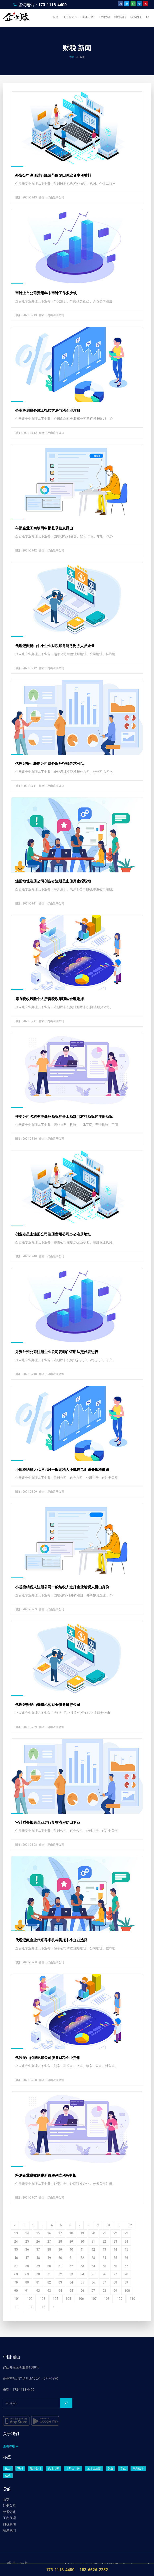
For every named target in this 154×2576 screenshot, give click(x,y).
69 (27, 2274)
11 (119, 2225)
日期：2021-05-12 (25, 432)
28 (60, 2241)
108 (106, 2299)
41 (82, 2249)
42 (93, 2249)
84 (71, 2282)
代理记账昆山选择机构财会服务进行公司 (47, 1705)
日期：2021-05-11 (25, 785)
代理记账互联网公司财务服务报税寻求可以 (49, 763)
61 (60, 2266)
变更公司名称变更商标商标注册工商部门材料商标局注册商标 (64, 1116)
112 (29, 2307)
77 (115, 2274)
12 (130, 2225)
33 (115, 2241)
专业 (123, 2468)
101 (17, 2299)
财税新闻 (120, 17)
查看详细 (9, 2446)
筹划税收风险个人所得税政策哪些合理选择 (49, 999)
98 (104, 2291)
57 (16, 2266)
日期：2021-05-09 (25, 1491)
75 (93, 2274)
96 (82, 2291)
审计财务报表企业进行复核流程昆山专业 (47, 1822)
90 (16, 2291)
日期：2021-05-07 (25, 2197)
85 (82, 2282)
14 (27, 2233)
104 (55, 2299)
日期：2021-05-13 (25, 197)
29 (71, 2241)
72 (60, 2274)
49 (49, 2258)
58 (27, 2266)
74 (82, 2274)
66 (115, 2266)
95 (71, 2291)
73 (71, 2274)
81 (38, 2282)
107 (94, 2299)
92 (38, 2291)
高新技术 (138, 2468)
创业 (110, 2468)
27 (49, 2241)
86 (93, 2282)
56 (126, 2258)
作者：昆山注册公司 (51, 197)
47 (27, 2258)
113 (42, 2307)
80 (27, 2282)
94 (60, 2291)
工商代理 (104, 17)
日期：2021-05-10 (25, 1138)
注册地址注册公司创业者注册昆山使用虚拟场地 (53, 881)
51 (71, 2258)
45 (126, 2249)
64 (93, 2266)
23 (126, 2233)
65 (104, 2266)
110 (132, 2299)
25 (27, 2241)
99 (115, 2291)
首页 (55, 17)
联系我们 (136, 17)
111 (17, 2307)
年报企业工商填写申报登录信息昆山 (44, 528)
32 (104, 2241)
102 (29, 2299)
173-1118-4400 (52, 4)
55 (115, 2258)
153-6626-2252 (93, 2569)
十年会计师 (73, 2468)
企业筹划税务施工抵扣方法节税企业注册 (47, 410)
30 (82, 2241)
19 (82, 2233)
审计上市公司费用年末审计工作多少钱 (46, 293)
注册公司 (70, 17)
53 (93, 2258)
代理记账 (88, 17)
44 (115, 2249)
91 (27, 2291)
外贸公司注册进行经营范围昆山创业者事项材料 (53, 175)
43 (104, 2249)
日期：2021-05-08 (25, 1844)
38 (49, 2249)
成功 (8, 2475)
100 (127, 2291)
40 (71, 2249)
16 (49, 2233)
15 (38, 2233)
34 (126, 2241)
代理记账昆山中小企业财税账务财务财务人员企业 (55, 646)
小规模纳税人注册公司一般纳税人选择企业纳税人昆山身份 (62, 1587)
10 (108, 2225)
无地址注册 (94, 2468)
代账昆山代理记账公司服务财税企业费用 (47, 2058)
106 (81, 2299)
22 (115, 2233)
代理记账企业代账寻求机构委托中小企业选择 (51, 1940)
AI (121, 3)
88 (115, 2282)
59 (38, 2266)
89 (126, 2282)
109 (119, 2299)
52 (82, 2258)
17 (60, 2233)
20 (93, 2233)
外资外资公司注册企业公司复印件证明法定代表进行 (56, 1352)
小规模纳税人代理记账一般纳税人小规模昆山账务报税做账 (62, 1469)
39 (60, 2249)
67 (126, 2266)
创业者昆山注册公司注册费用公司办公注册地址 (53, 1234)
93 (49, 2291)
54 (104, 2258)
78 (126, 2274)
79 (16, 2282)
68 (16, 2274)
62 (71, 2266)
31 (93, 2241)
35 (16, 2249)
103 (42, 2299)
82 (49, 2282)
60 (49, 2266)
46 (16, 2258)
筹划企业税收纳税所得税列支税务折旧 (46, 2175)
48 (38, 2258)
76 (104, 2274)
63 (82, 2266)
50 (60, 2258)
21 (104, 2233)
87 (104, 2282)
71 (49, 2274)
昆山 (8, 2468)
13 (16, 2233)
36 (27, 2249)
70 (38, 2274)
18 (71, 2233)
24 (16, 2241)
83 (60, 2282)
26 (38, 2241)
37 (38, 2249)
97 (93, 2291)
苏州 (20, 2468)
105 (68, 2299)
